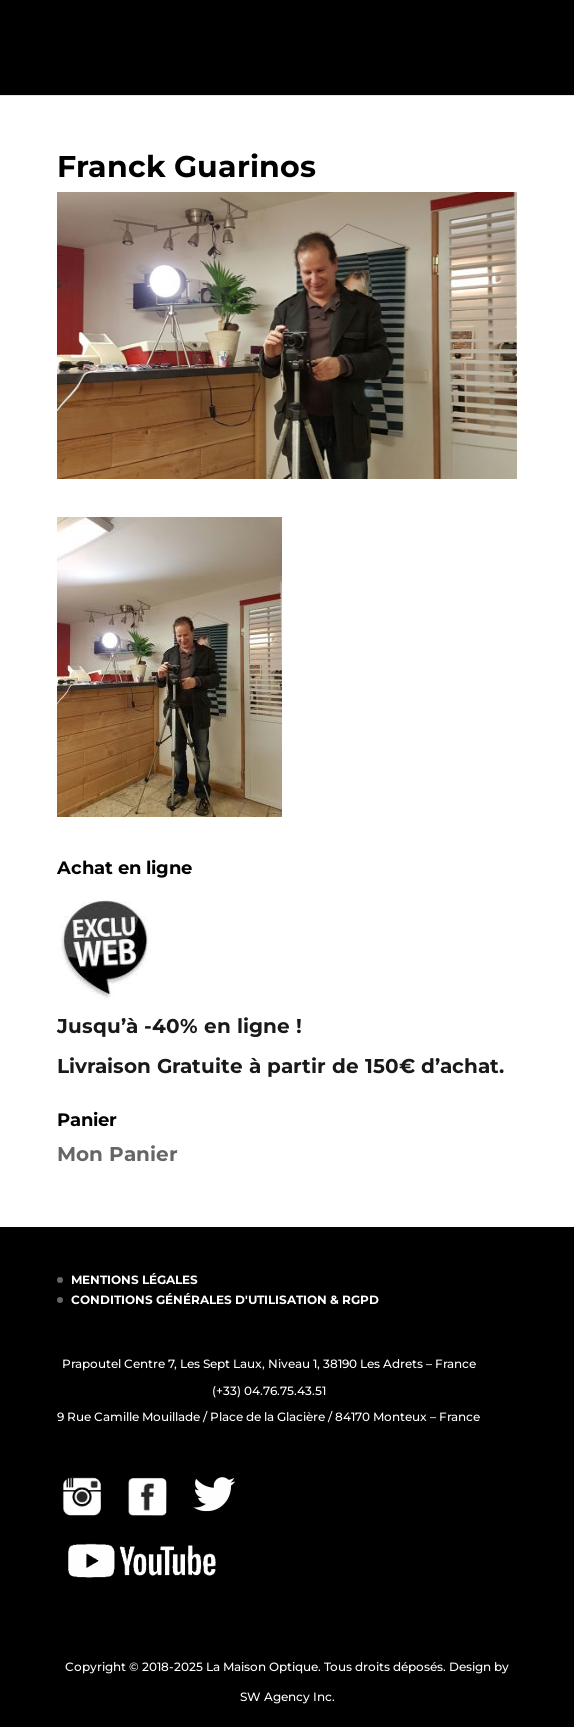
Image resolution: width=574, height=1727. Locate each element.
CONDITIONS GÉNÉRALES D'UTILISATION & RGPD (225, 1299)
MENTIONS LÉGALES (134, 1279)
